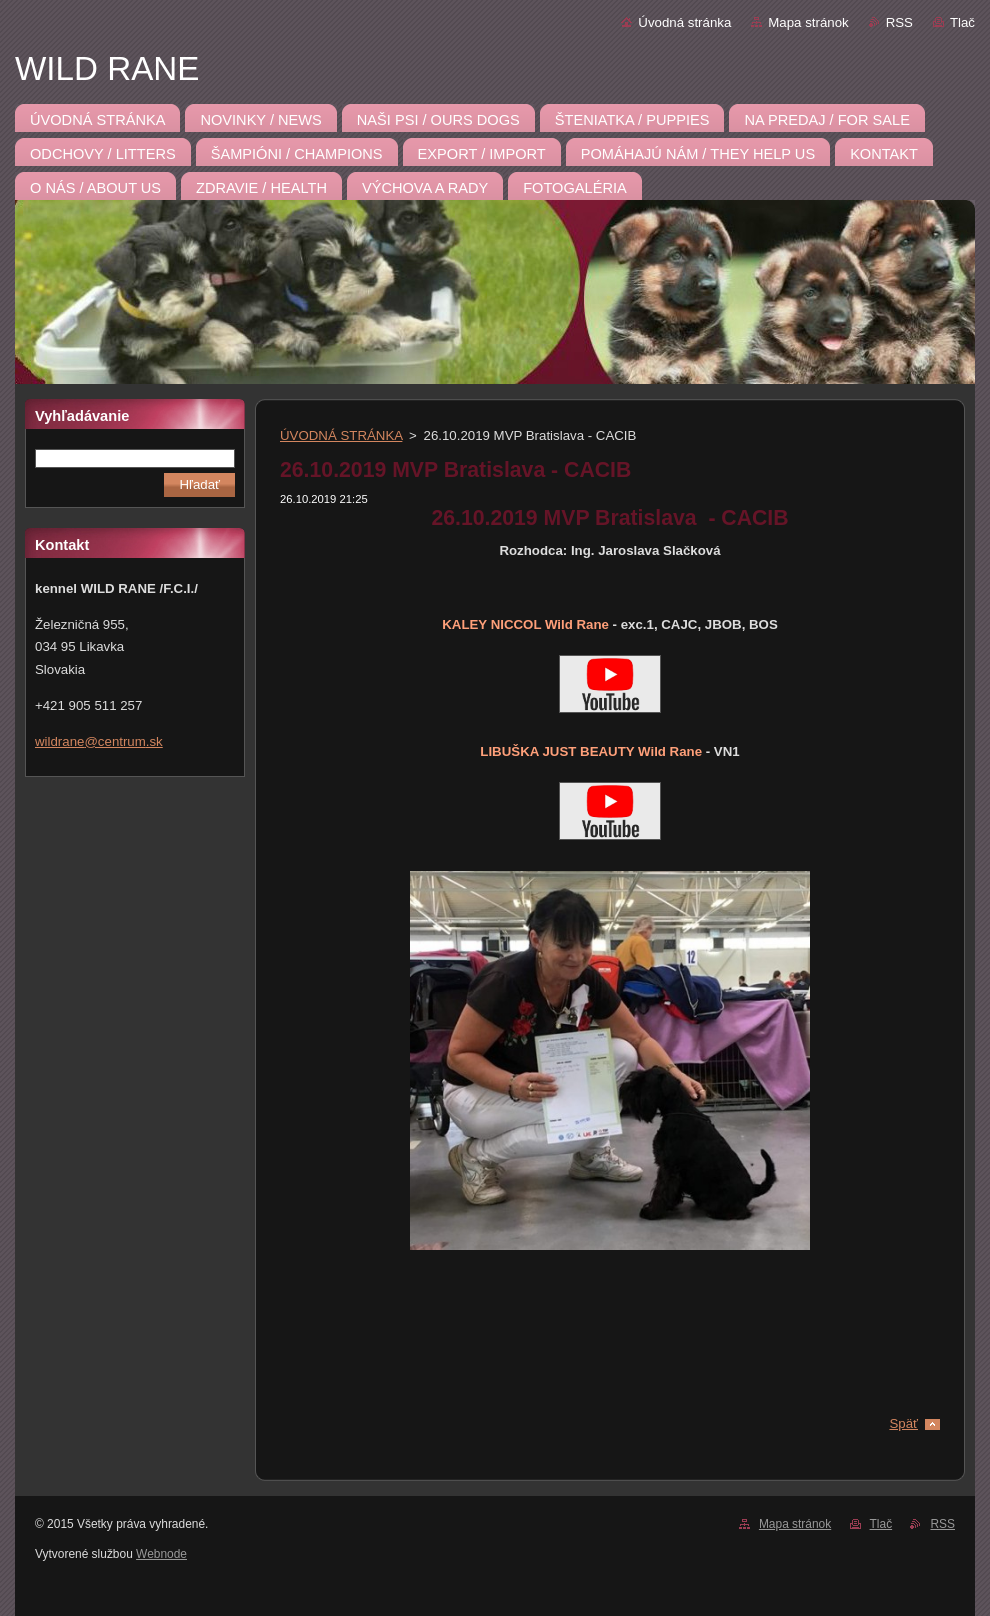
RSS (899, 22)
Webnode (161, 1554)
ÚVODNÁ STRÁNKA (341, 435)
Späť (903, 1423)
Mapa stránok (808, 22)
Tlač (962, 22)
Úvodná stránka (684, 22)
